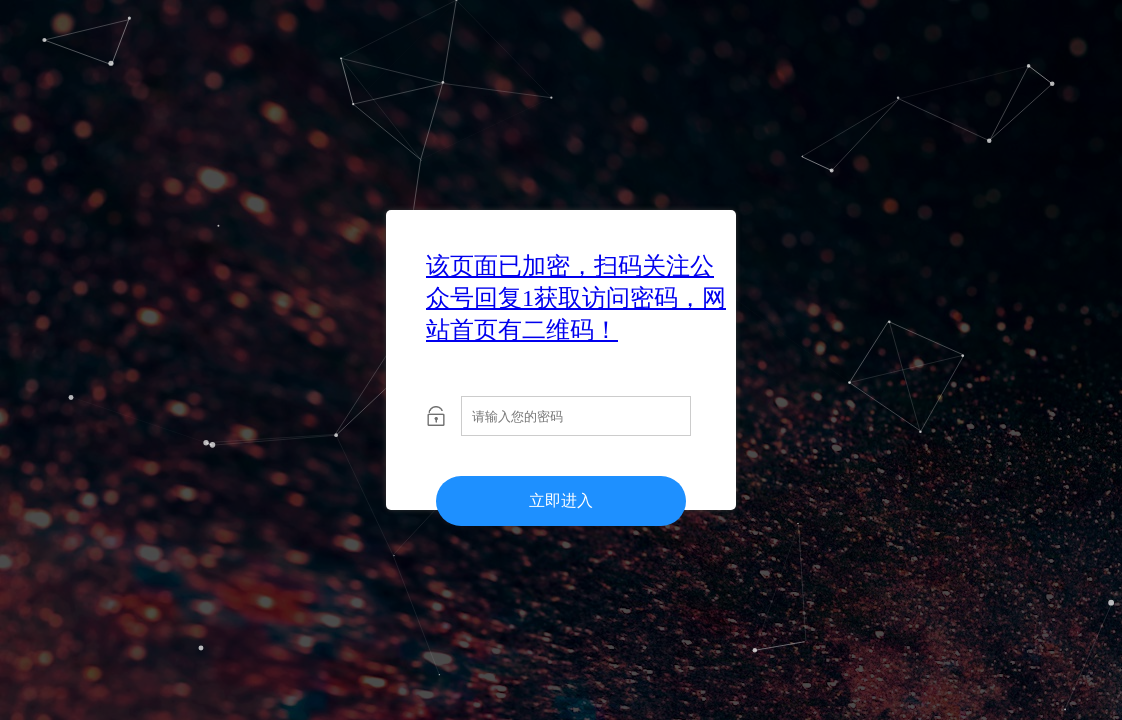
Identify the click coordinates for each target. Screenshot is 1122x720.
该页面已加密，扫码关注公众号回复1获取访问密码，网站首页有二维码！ (576, 298)
